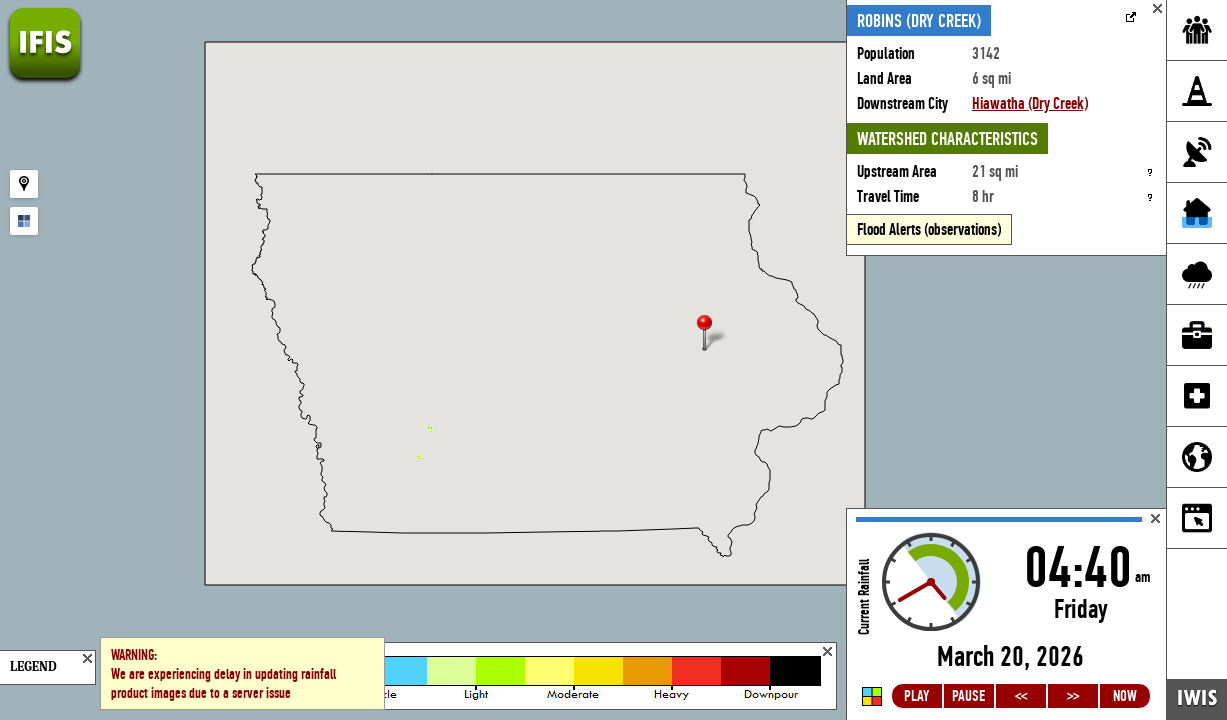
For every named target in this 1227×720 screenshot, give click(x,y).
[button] (713, 334)
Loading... (1006, 614)
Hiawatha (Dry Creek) (1030, 103)
